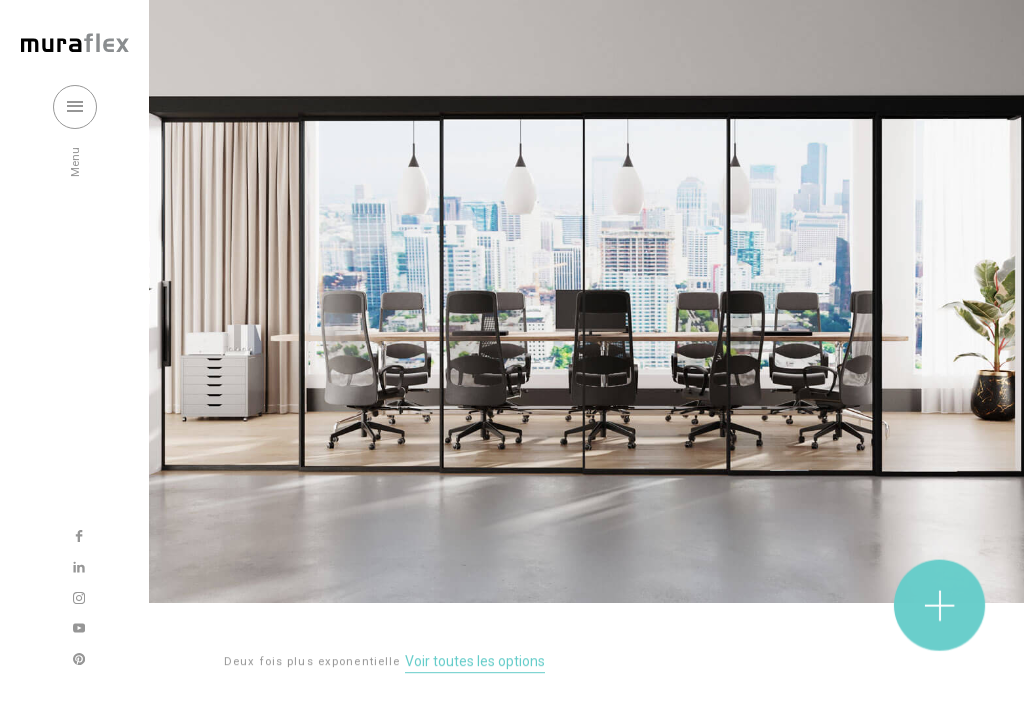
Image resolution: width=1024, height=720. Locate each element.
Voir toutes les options (475, 663)
